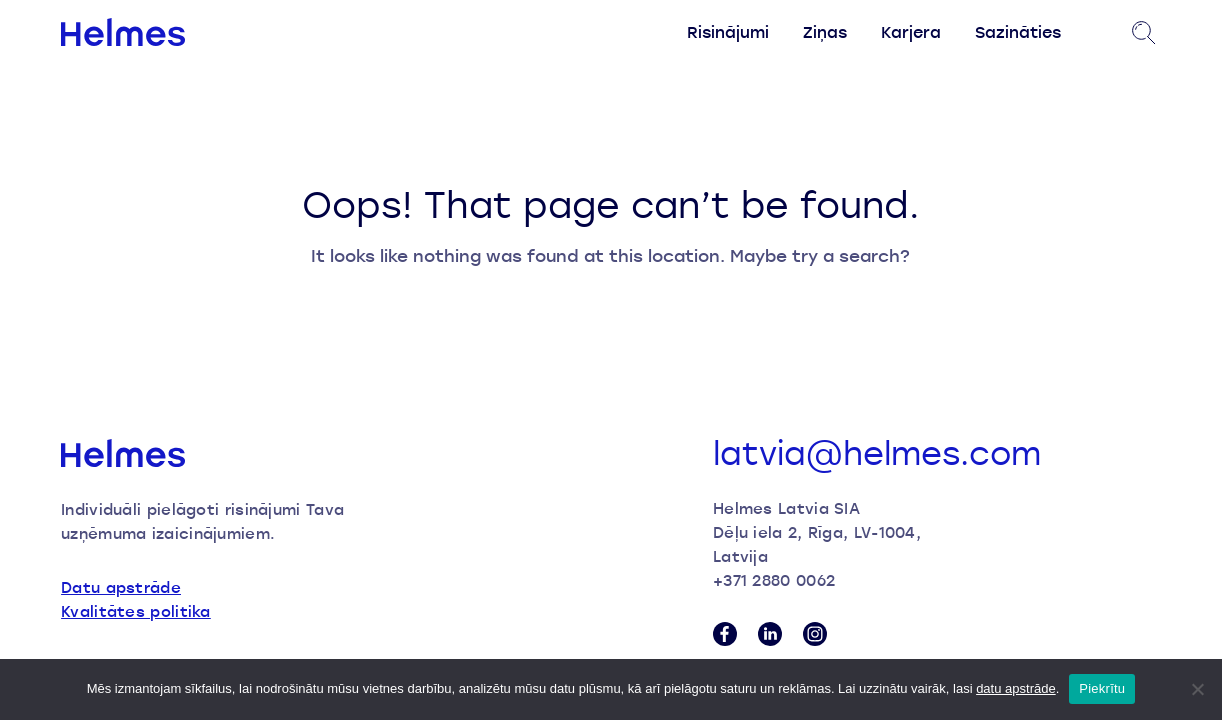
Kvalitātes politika (136, 611)
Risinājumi (728, 31)
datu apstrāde (1016, 688)
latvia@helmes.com (877, 453)
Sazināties (1018, 31)
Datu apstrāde (121, 587)
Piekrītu (1102, 688)
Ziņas (825, 31)
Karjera (911, 31)
